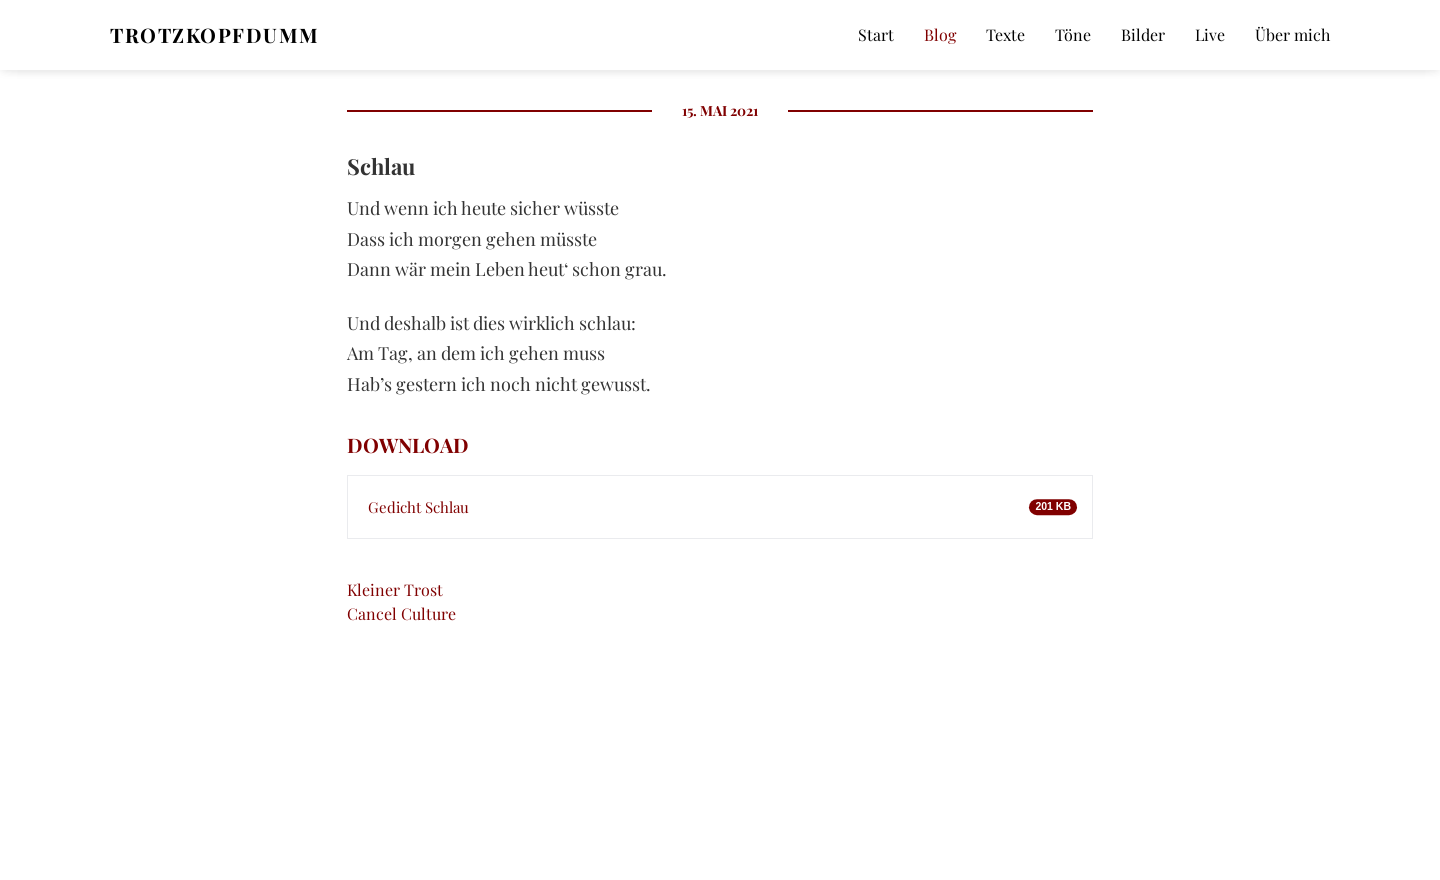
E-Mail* (1140, 692)
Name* (1140, 581)
